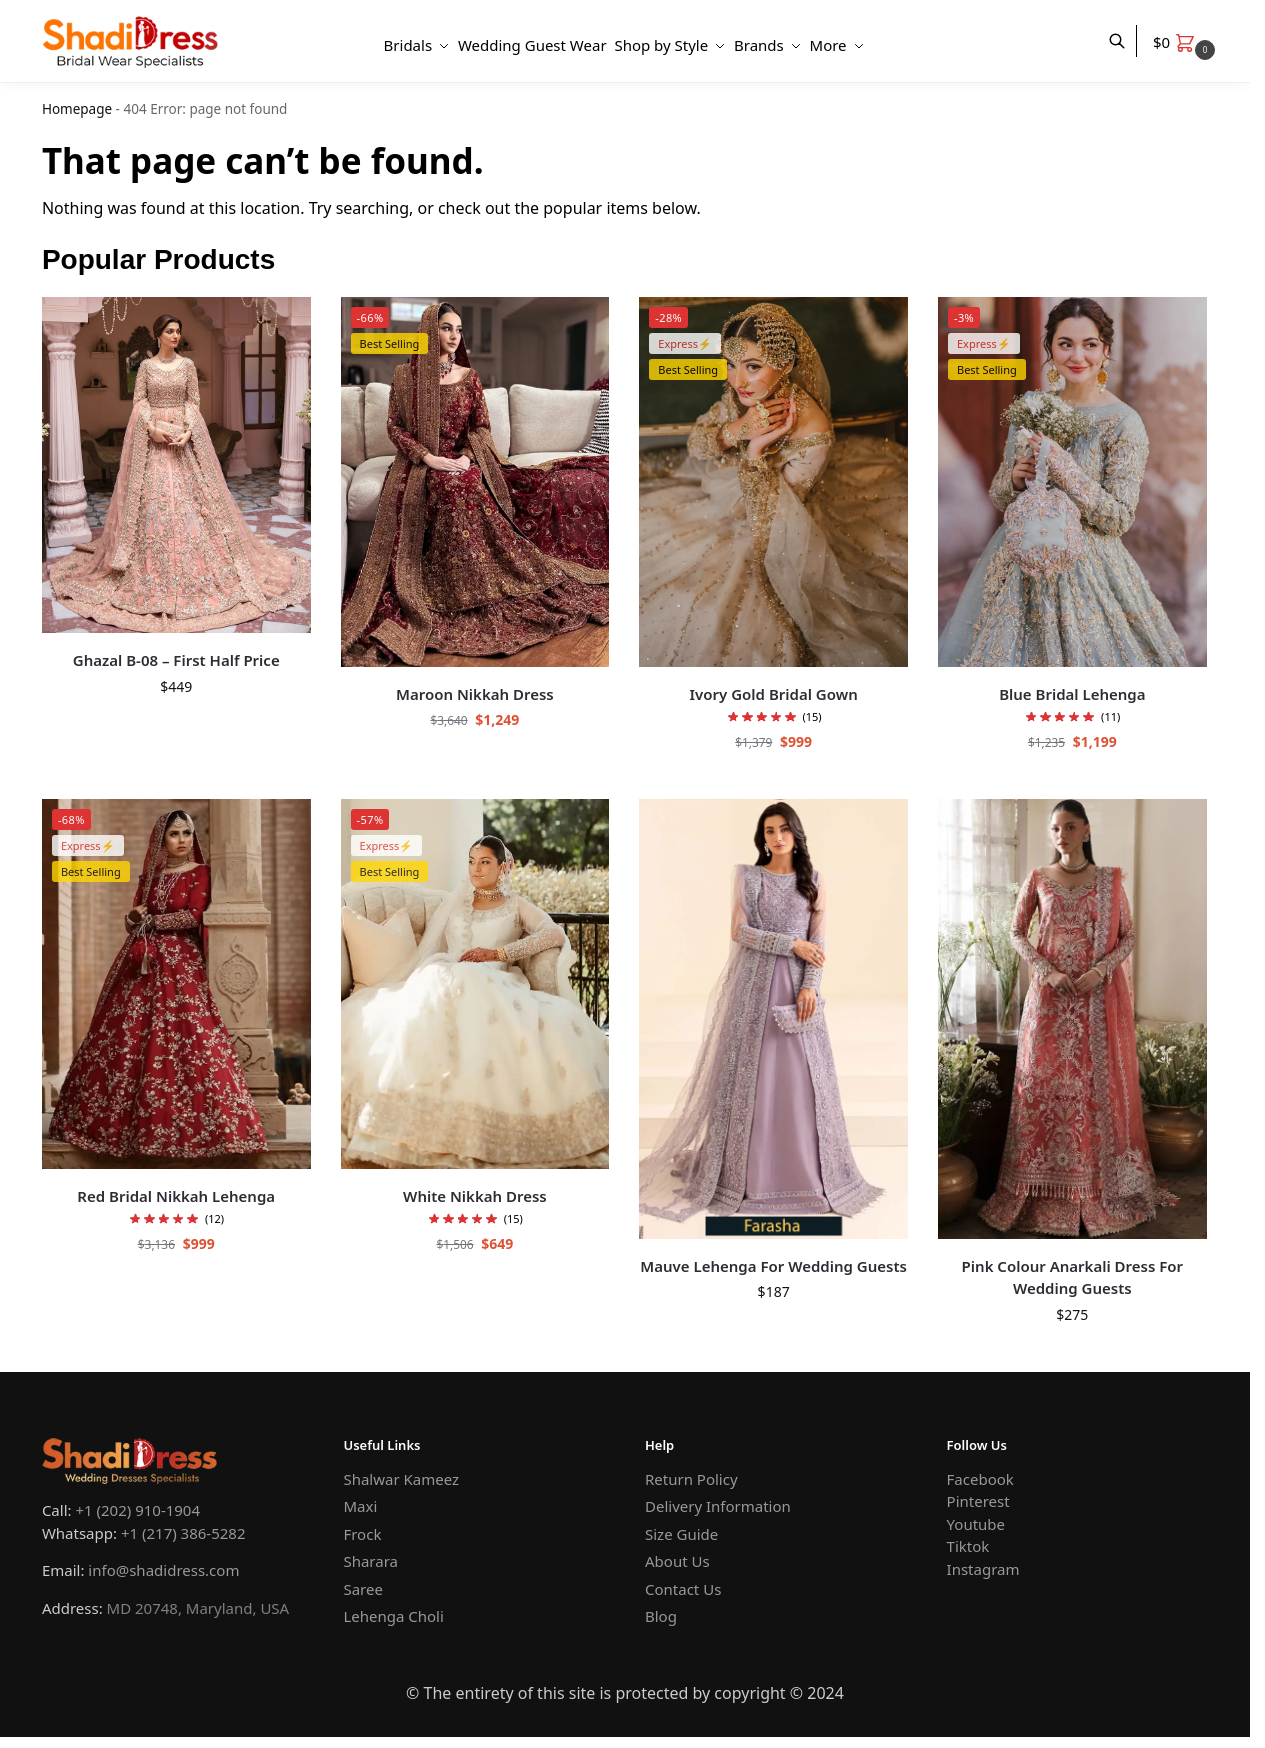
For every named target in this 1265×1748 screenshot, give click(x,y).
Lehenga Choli (393, 1616)
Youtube (976, 1524)
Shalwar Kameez (401, 1479)
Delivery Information (718, 1506)
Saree (362, 1589)
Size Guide (681, 1534)
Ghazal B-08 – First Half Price (176, 660)
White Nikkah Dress (475, 1196)
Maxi (360, 1506)
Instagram (983, 1569)
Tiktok (968, 1546)
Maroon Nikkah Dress (475, 694)
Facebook (980, 1479)
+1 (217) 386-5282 (183, 1533)
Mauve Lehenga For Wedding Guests (773, 1266)
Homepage (77, 109)
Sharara (370, 1561)
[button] (1186, 42)
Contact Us (683, 1589)
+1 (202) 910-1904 (137, 1510)
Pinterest (978, 1501)
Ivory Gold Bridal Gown (774, 694)
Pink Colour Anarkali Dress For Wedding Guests (1072, 1277)
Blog (661, 1616)
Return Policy (691, 1479)
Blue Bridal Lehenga (1072, 694)
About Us (677, 1561)
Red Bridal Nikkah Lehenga (176, 1196)
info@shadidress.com (163, 1570)
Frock (362, 1534)
